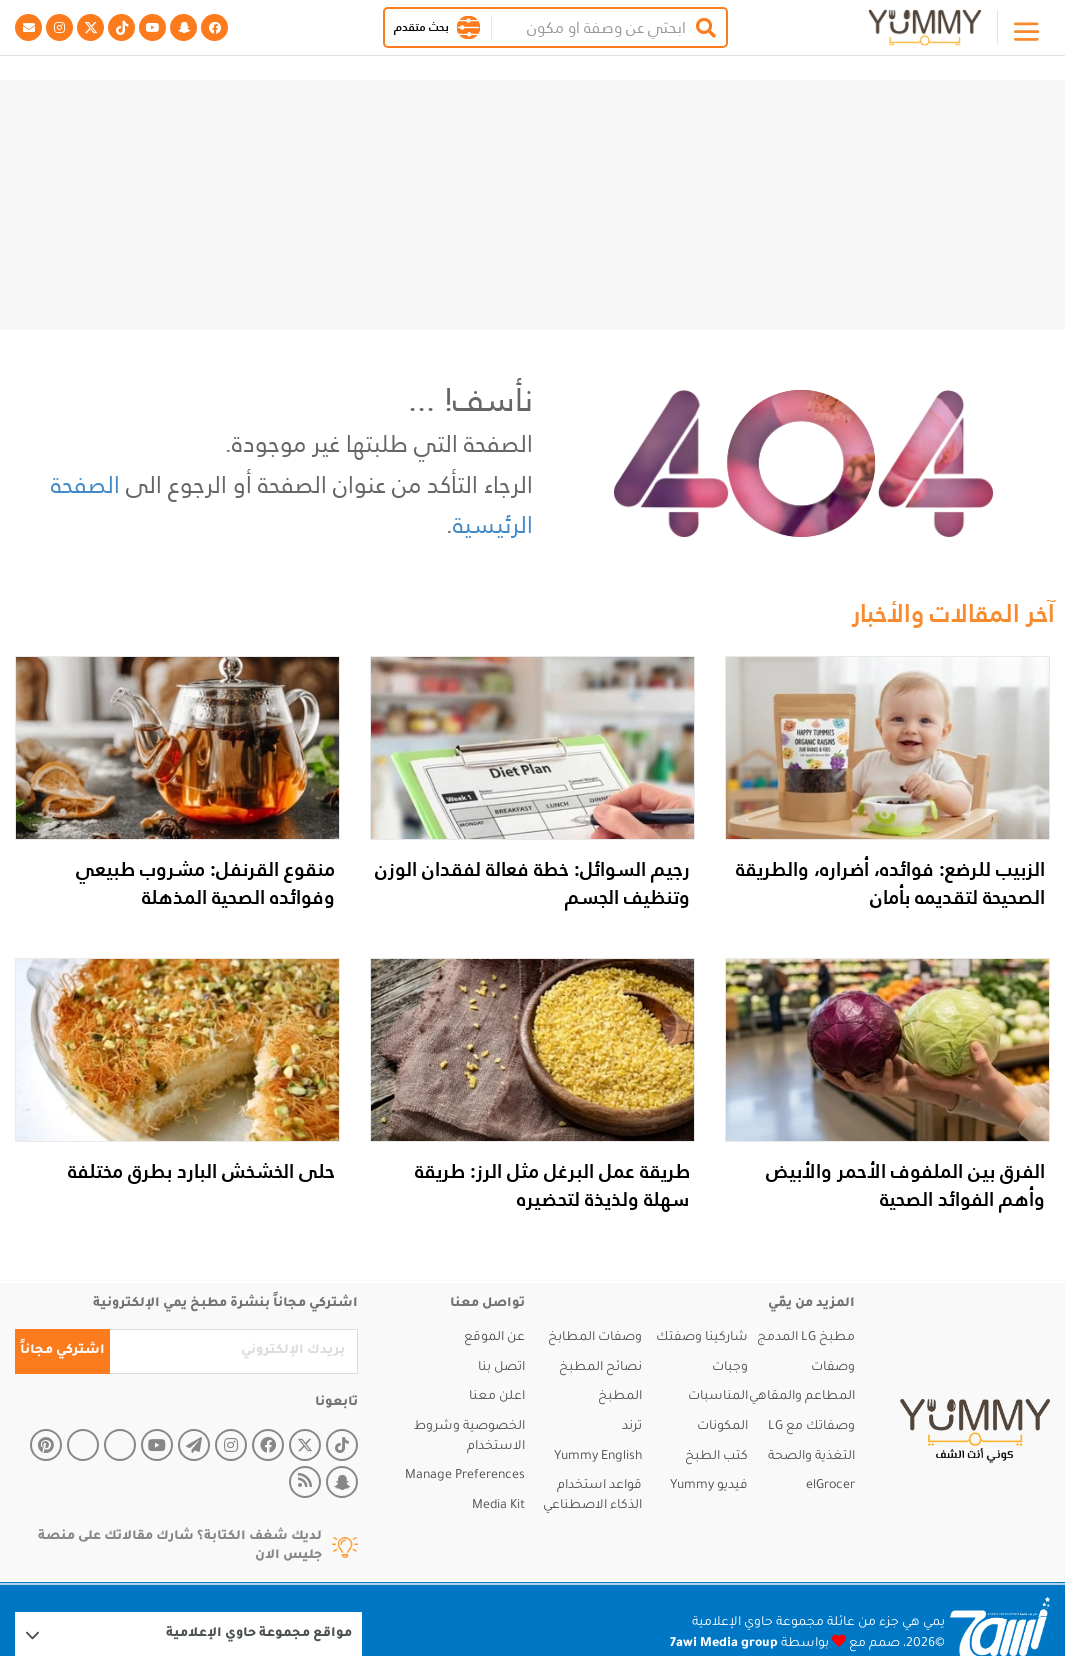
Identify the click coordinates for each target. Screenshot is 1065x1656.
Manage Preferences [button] (465, 1476)
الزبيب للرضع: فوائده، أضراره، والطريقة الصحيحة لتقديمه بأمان (890, 883)
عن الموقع (494, 1338)
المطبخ (620, 1397)
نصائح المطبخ (600, 1368)
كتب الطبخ (716, 1457)
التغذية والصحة (811, 1457)
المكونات (722, 1427)
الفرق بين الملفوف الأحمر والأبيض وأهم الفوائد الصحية (905, 1185)
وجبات (730, 1368)
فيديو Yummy (709, 1486)
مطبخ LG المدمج (806, 1338)
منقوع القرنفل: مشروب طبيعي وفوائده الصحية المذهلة (205, 883)
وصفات (833, 1368)
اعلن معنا (497, 1397)
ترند (632, 1427)
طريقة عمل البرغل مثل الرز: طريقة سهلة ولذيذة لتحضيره (552, 1185)
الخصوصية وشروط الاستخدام (469, 1437)
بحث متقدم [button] (421, 27)
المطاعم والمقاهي (802, 1397)
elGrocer (830, 1486)
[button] (468, 27)
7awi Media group (724, 1644)
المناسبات (718, 1397)
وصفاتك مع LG (811, 1427)
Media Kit (498, 1506)
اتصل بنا (501, 1368)
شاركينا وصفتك (702, 1338)
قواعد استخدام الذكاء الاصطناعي (592, 1496)
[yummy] (975, 1431)
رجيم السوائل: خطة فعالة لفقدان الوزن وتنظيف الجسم (532, 883)
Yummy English (598, 1457)
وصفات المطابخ (595, 1338)
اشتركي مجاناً (62, 1351)
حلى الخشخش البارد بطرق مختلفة (201, 1171)
